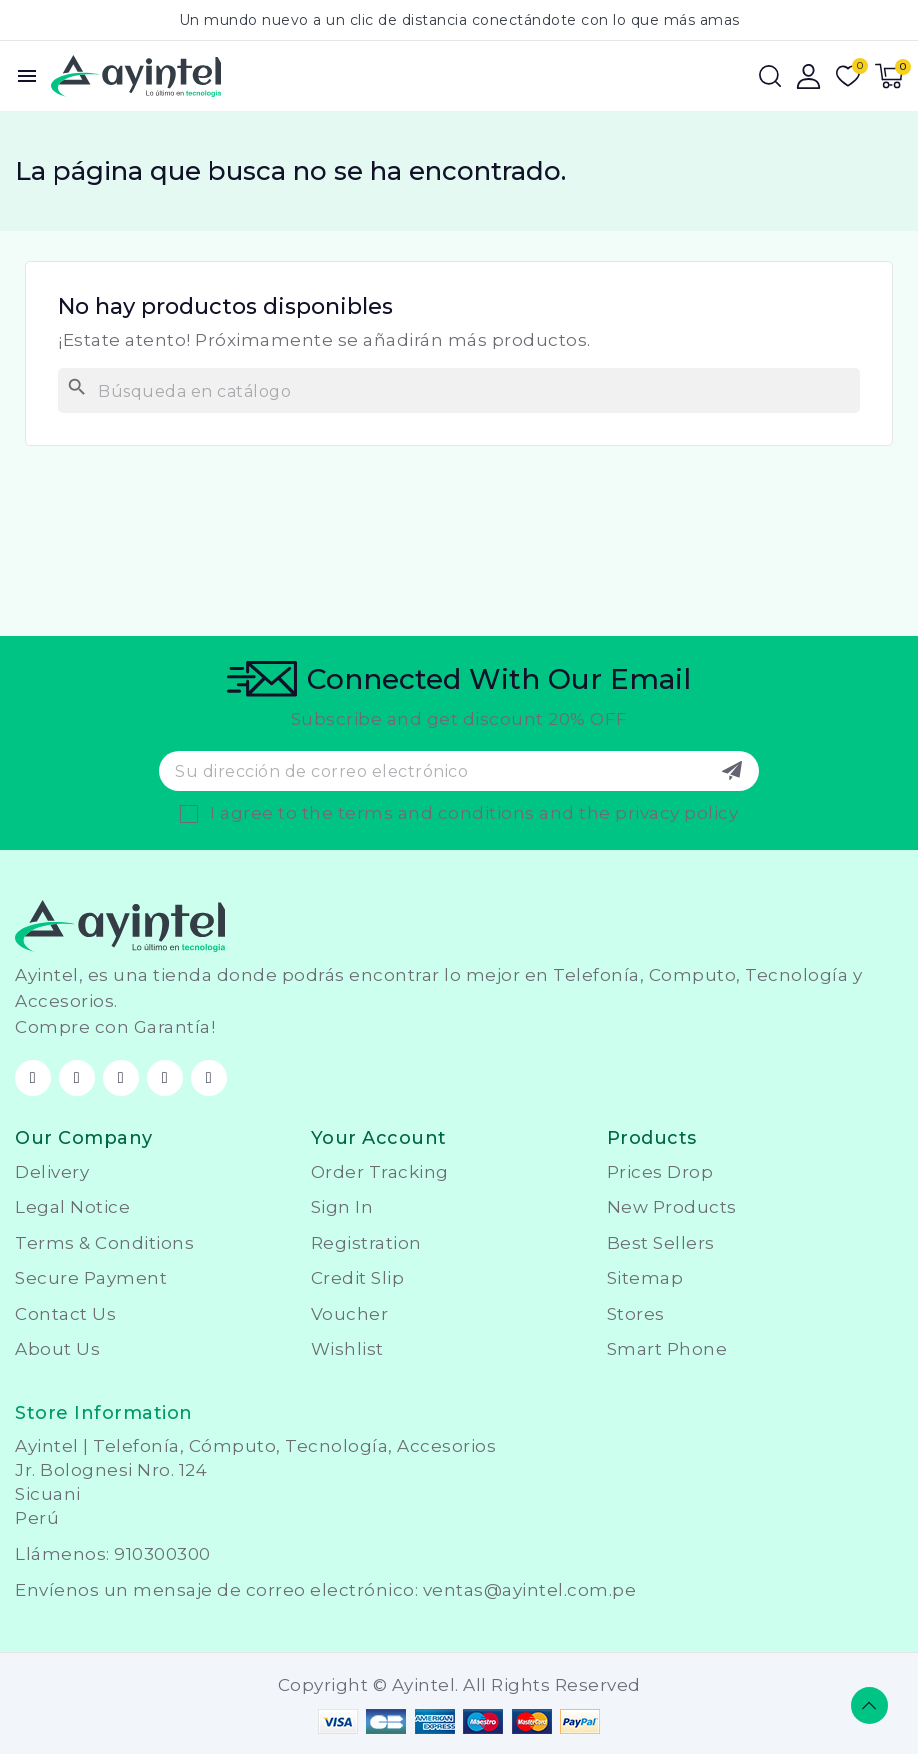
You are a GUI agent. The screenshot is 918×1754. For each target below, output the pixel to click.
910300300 (162, 1554)
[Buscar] (459, 390)
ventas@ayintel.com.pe (530, 1590)
